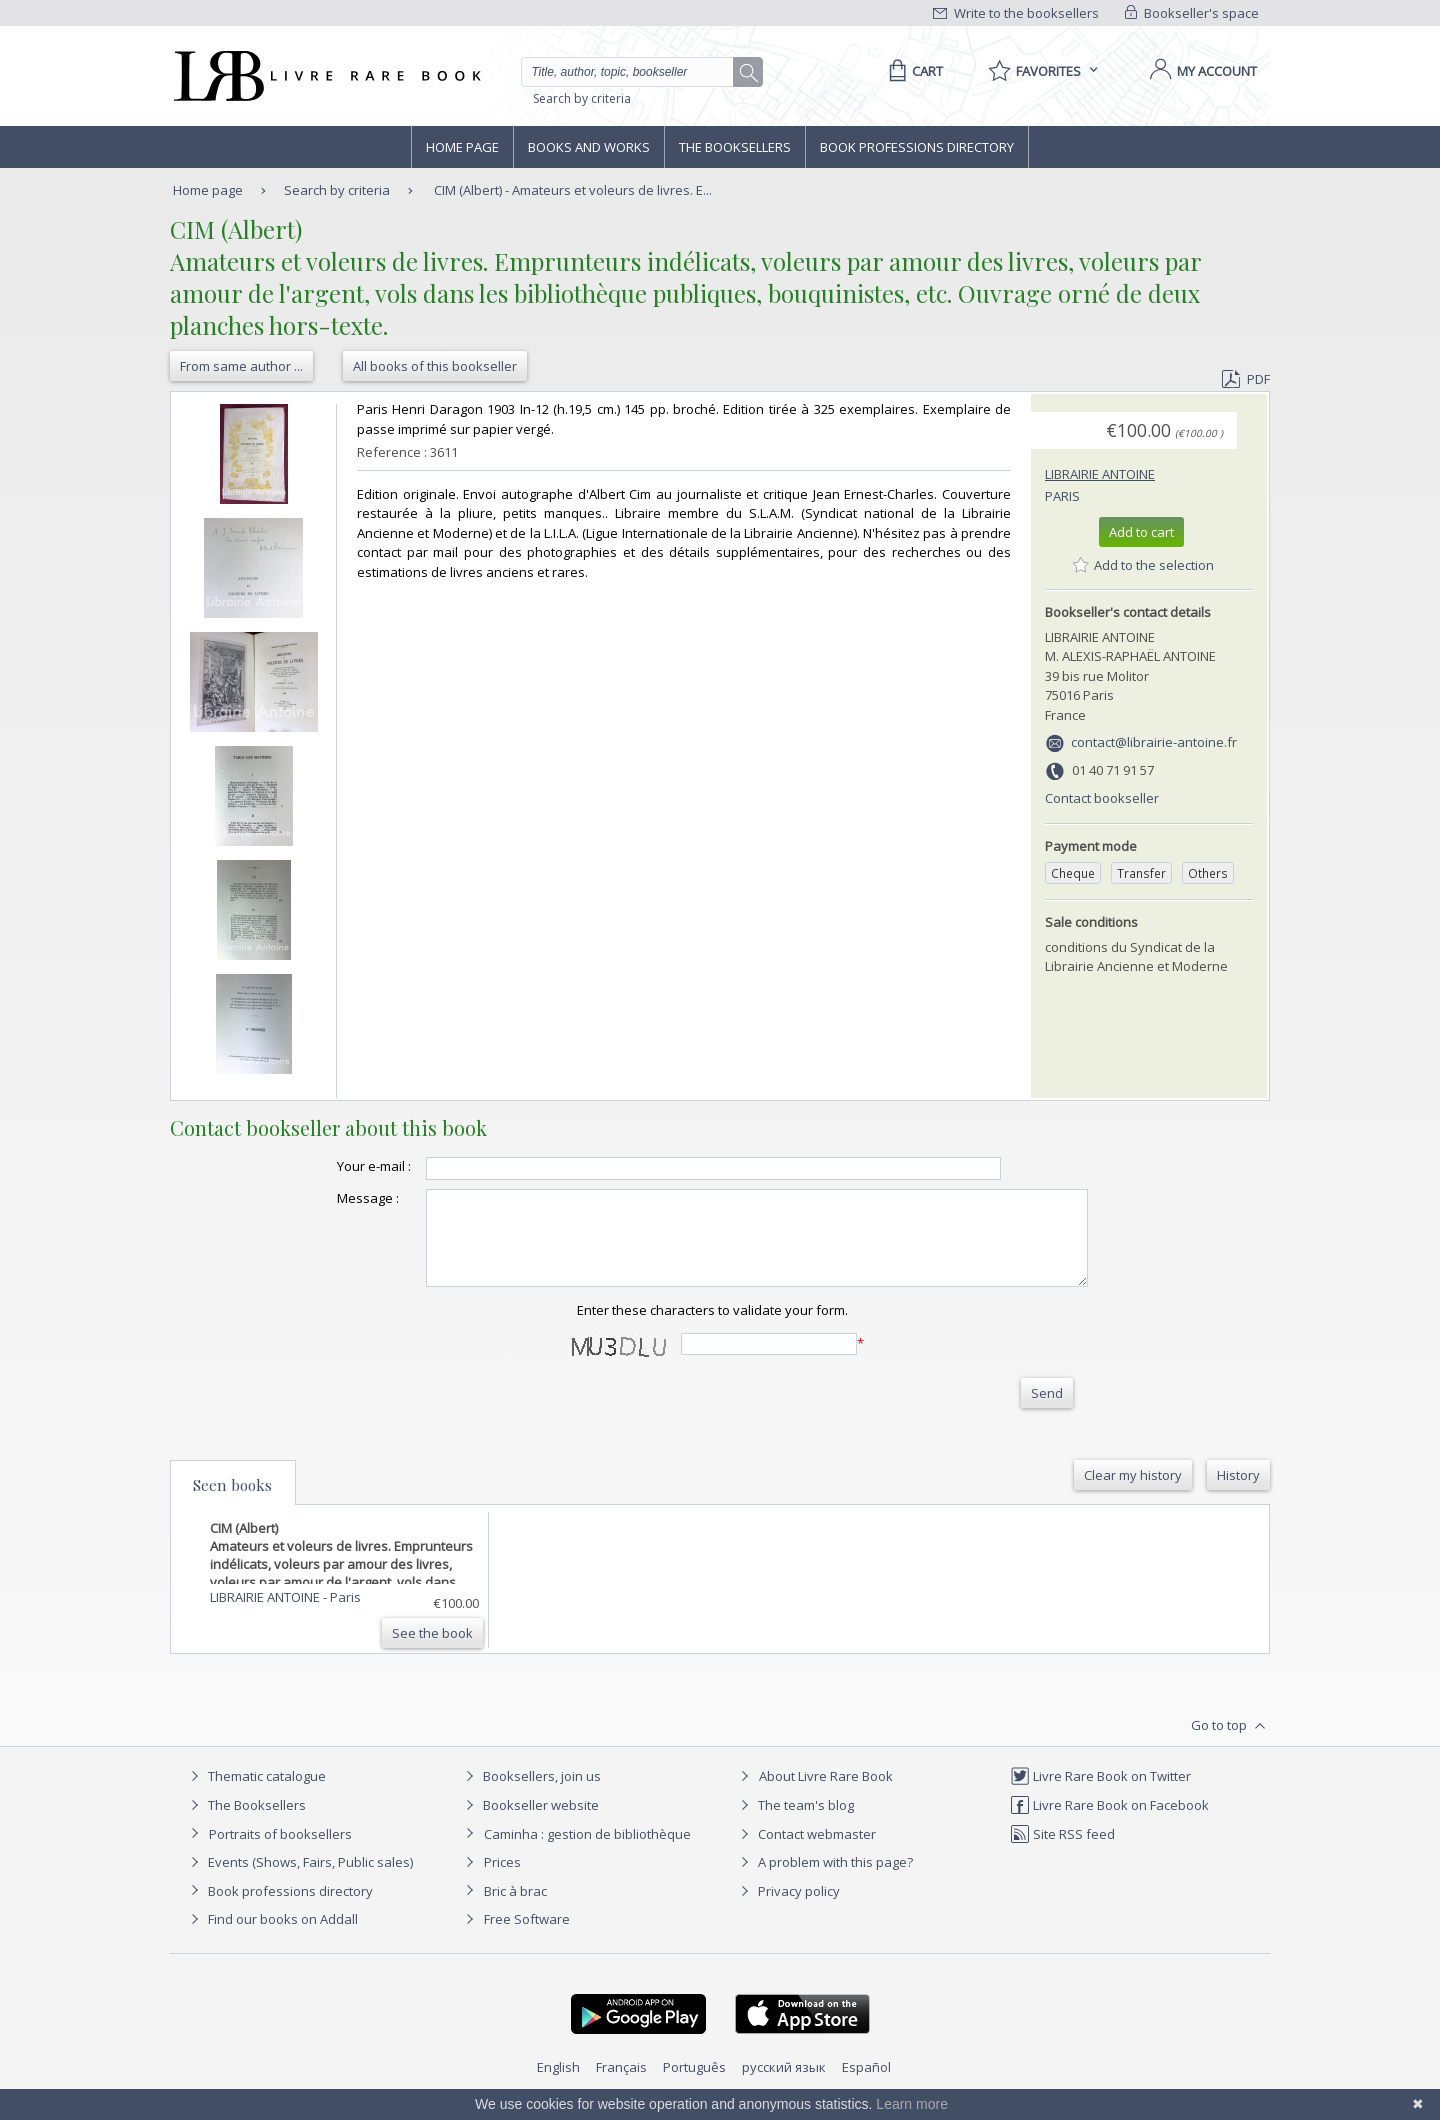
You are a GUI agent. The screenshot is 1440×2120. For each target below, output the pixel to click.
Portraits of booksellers (280, 1852)
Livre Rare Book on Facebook (1109, 1823)
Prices (502, 1880)
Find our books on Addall (271, 1937)
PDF (1246, 379)
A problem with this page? (824, 1880)
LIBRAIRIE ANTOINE (1100, 474)
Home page (462, 147)
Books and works (589, 147)
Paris (1062, 496)
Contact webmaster (805, 1852)
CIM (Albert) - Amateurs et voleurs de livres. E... (573, 190)
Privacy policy (787, 1909)
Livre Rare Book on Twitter (1100, 1794)
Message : (328, 1198)
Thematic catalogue (255, 1794)
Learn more (912, 2104)
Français (621, 2085)
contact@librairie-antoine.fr (1154, 742)
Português (694, 2085)
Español (866, 2085)
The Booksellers (735, 147)
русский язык (784, 2085)
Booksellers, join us (530, 1794)
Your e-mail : (334, 1166)
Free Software (527, 1937)
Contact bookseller (1102, 798)
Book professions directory (917, 147)
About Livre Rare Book (826, 1794)
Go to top (1230, 1744)
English (558, 2085)
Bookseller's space (1192, 13)
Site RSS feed (1062, 1852)
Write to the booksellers (1016, 13)
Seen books (232, 1503)
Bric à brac (515, 1909)
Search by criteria (582, 98)
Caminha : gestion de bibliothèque (587, 1852)
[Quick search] (636, 72)
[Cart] (912, 71)
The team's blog (794, 1823)
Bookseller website (529, 1823)
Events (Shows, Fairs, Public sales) (299, 1880)
